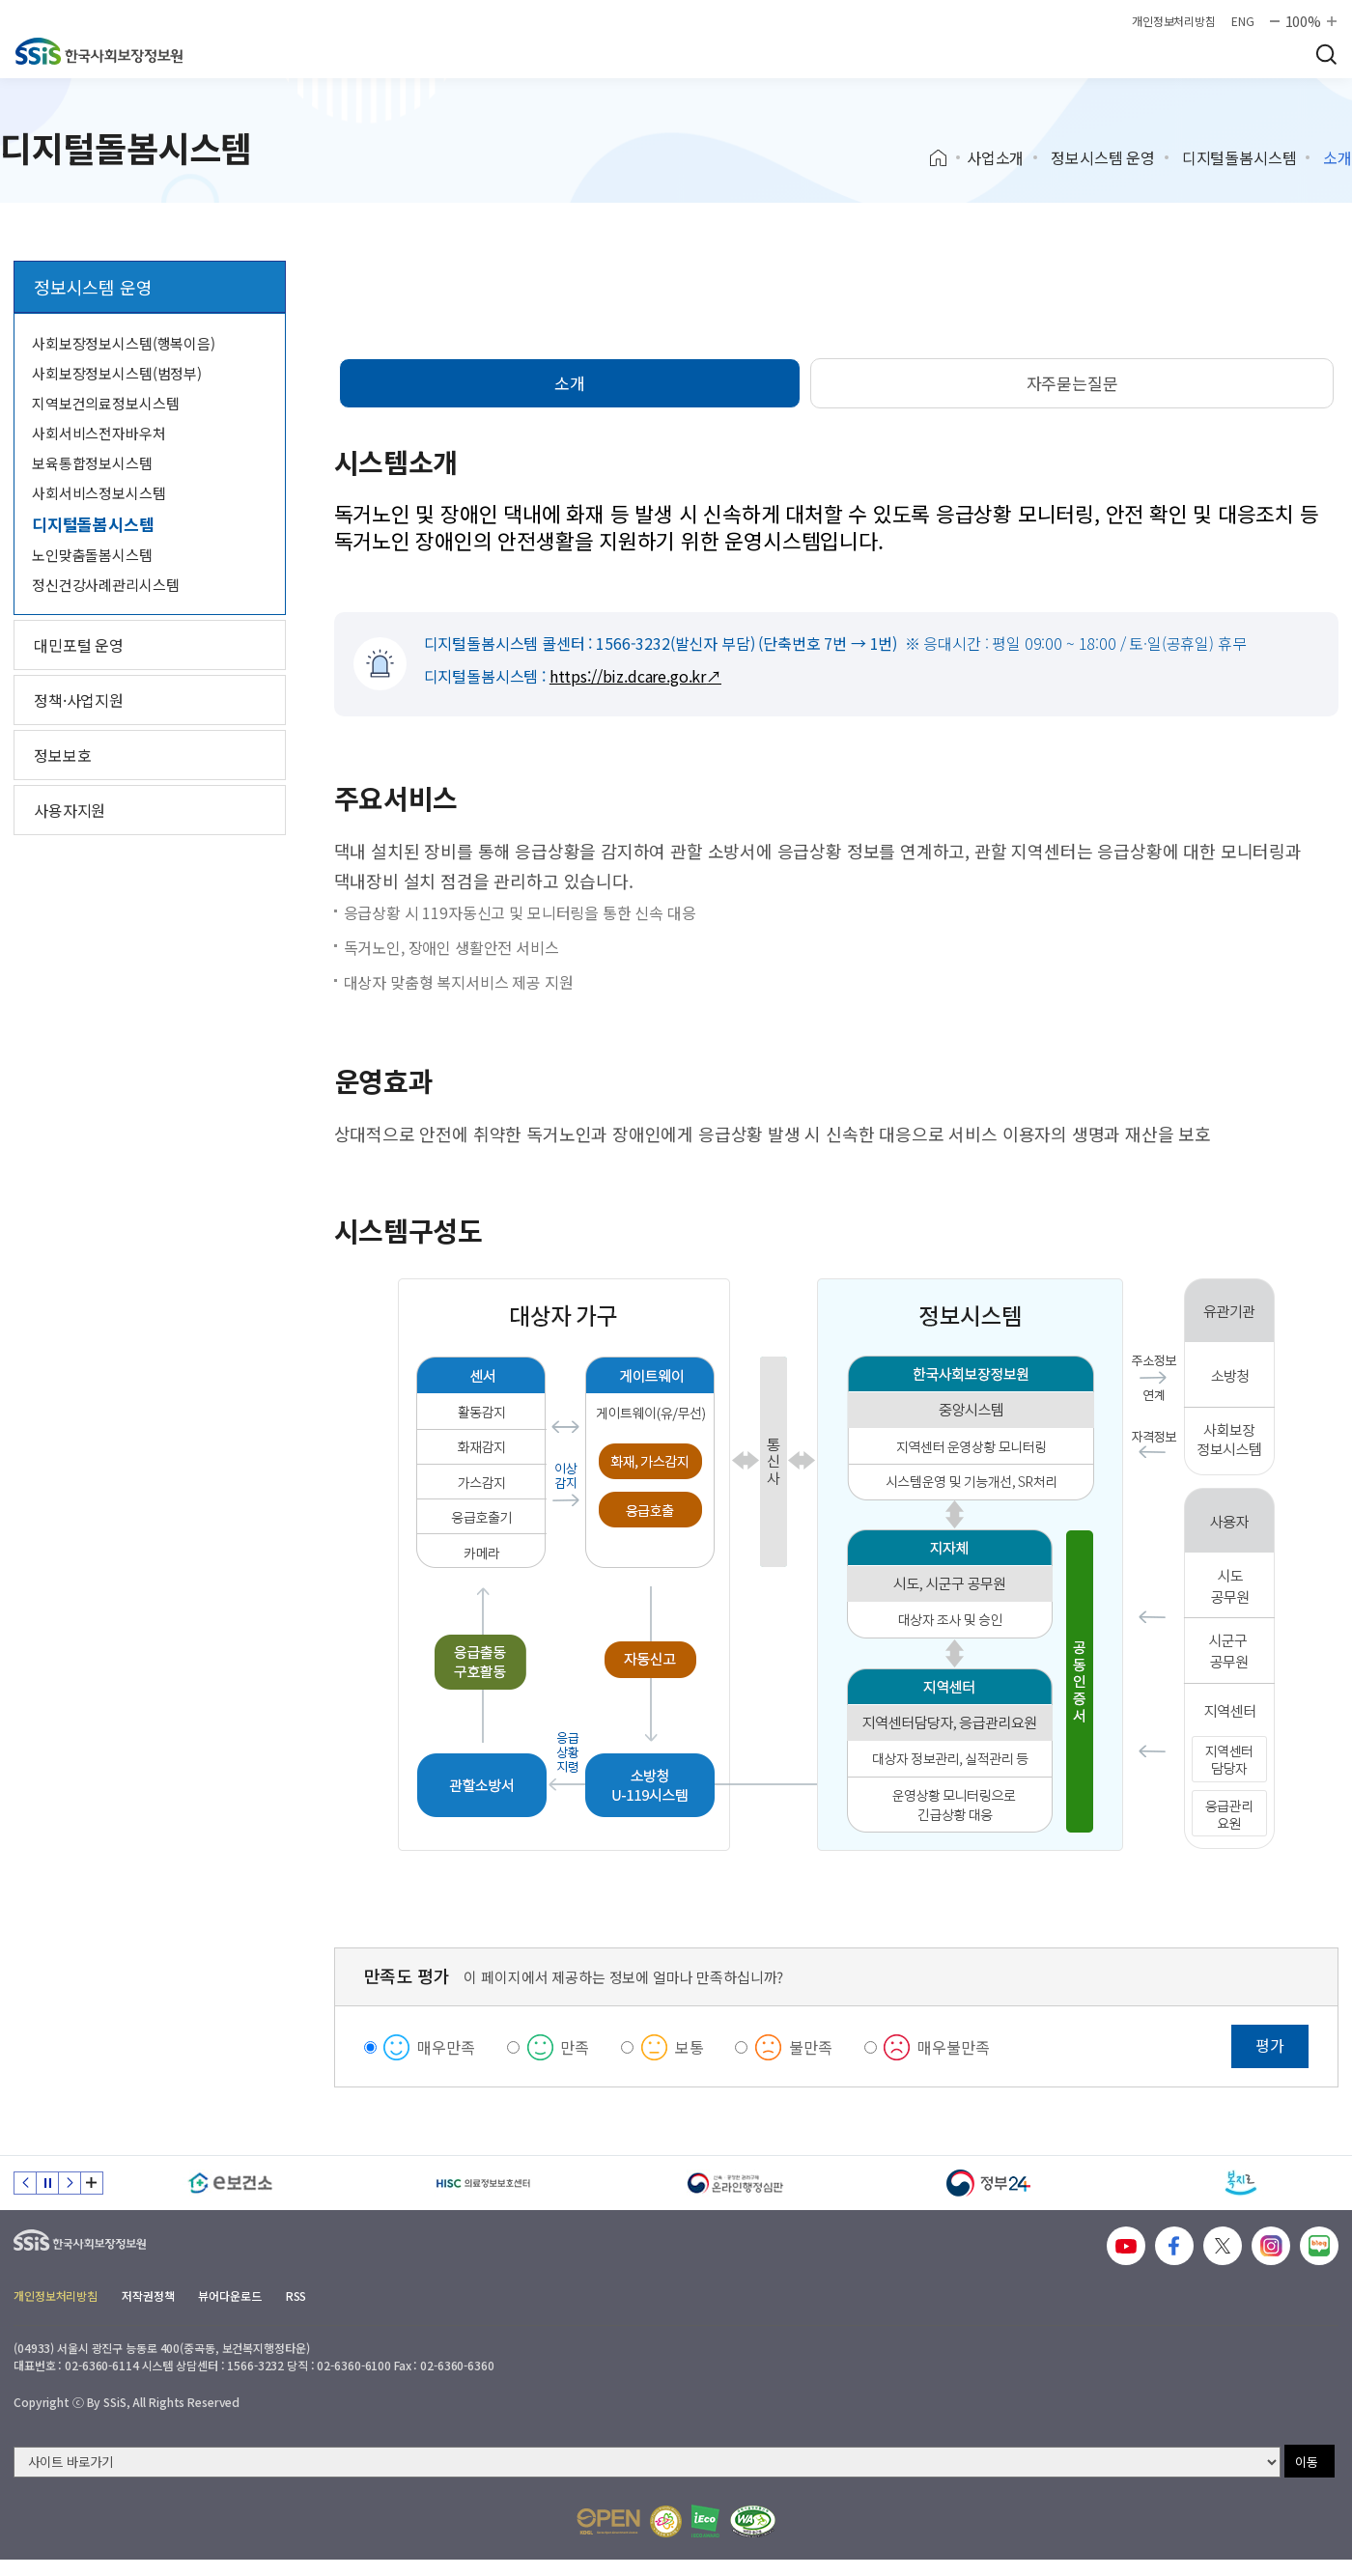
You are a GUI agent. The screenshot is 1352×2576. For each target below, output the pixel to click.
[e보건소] (230, 2183)
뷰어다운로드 (229, 2295)
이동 (1306, 2461)
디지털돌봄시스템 (1239, 157)
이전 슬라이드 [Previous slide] (25, 2183)
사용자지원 (69, 810)
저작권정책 (148, 2295)
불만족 (810, 2046)
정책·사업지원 (79, 700)
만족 (574, 2046)
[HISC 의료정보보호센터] (483, 2183)
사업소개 (995, 157)
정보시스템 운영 (1103, 157)
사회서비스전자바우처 (99, 433)
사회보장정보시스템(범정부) (117, 373)
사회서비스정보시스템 (99, 493)
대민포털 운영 (79, 645)
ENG (1242, 21)
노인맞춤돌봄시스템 (92, 555)
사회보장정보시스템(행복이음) (123, 343)
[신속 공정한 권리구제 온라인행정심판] (735, 2183)
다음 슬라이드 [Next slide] (69, 2183)
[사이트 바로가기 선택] (647, 2462)
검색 (1326, 54)
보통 (689, 2046)
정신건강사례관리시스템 (105, 584)
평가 (1269, 2045)
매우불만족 (953, 2046)
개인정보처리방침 (1174, 21)
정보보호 (62, 755)
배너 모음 (91, 2183)
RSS (296, 2295)
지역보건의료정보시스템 (105, 403)
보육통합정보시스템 (92, 463)
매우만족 (445, 2046)
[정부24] (988, 2183)
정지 (47, 2183)
